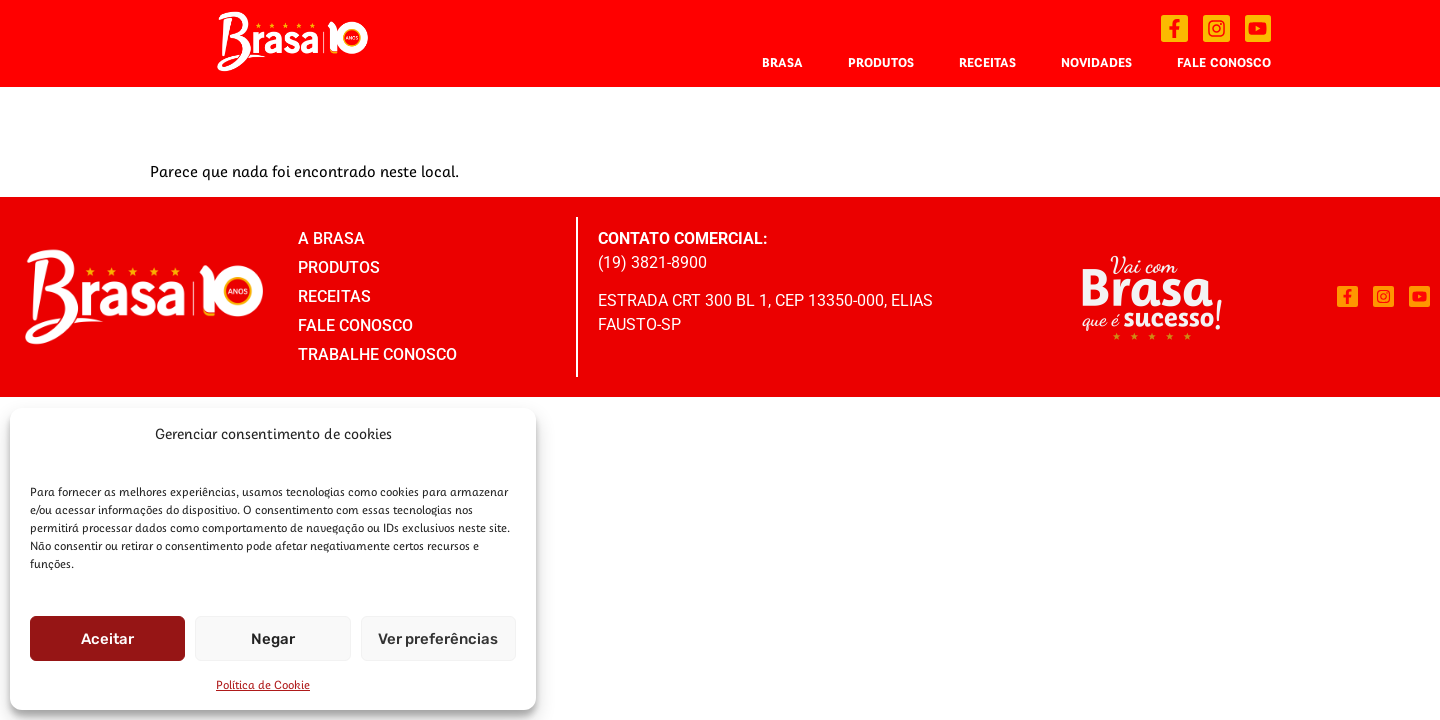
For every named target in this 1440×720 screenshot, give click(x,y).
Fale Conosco (1224, 62)
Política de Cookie (263, 684)
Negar (273, 639)
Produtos (881, 62)
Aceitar (107, 639)
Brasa (782, 62)
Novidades (1096, 62)
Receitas (987, 62)
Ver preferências (438, 639)
